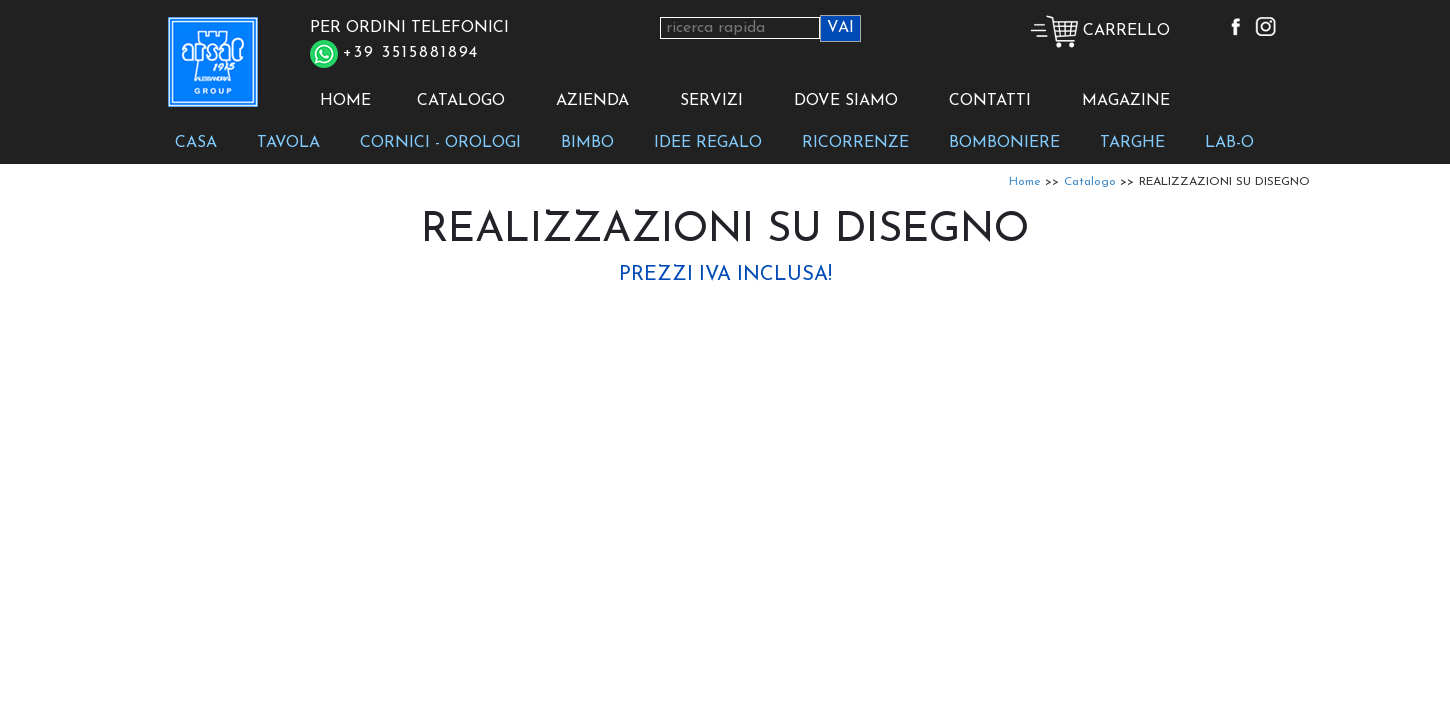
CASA (196, 143)
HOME (345, 101)
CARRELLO (1100, 31)
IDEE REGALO (708, 143)
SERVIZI (711, 101)
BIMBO (587, 143)
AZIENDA (592, 101)
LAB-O (1229, 143)
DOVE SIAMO (846, 101)
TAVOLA (288, 143)
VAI (840, 28)
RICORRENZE (855, 143)
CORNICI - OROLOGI (440, 143)
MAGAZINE (1126, 101)
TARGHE (1132, 143)
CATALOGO (461, 101)
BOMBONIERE (1004, 143)
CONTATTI (990, 101)
